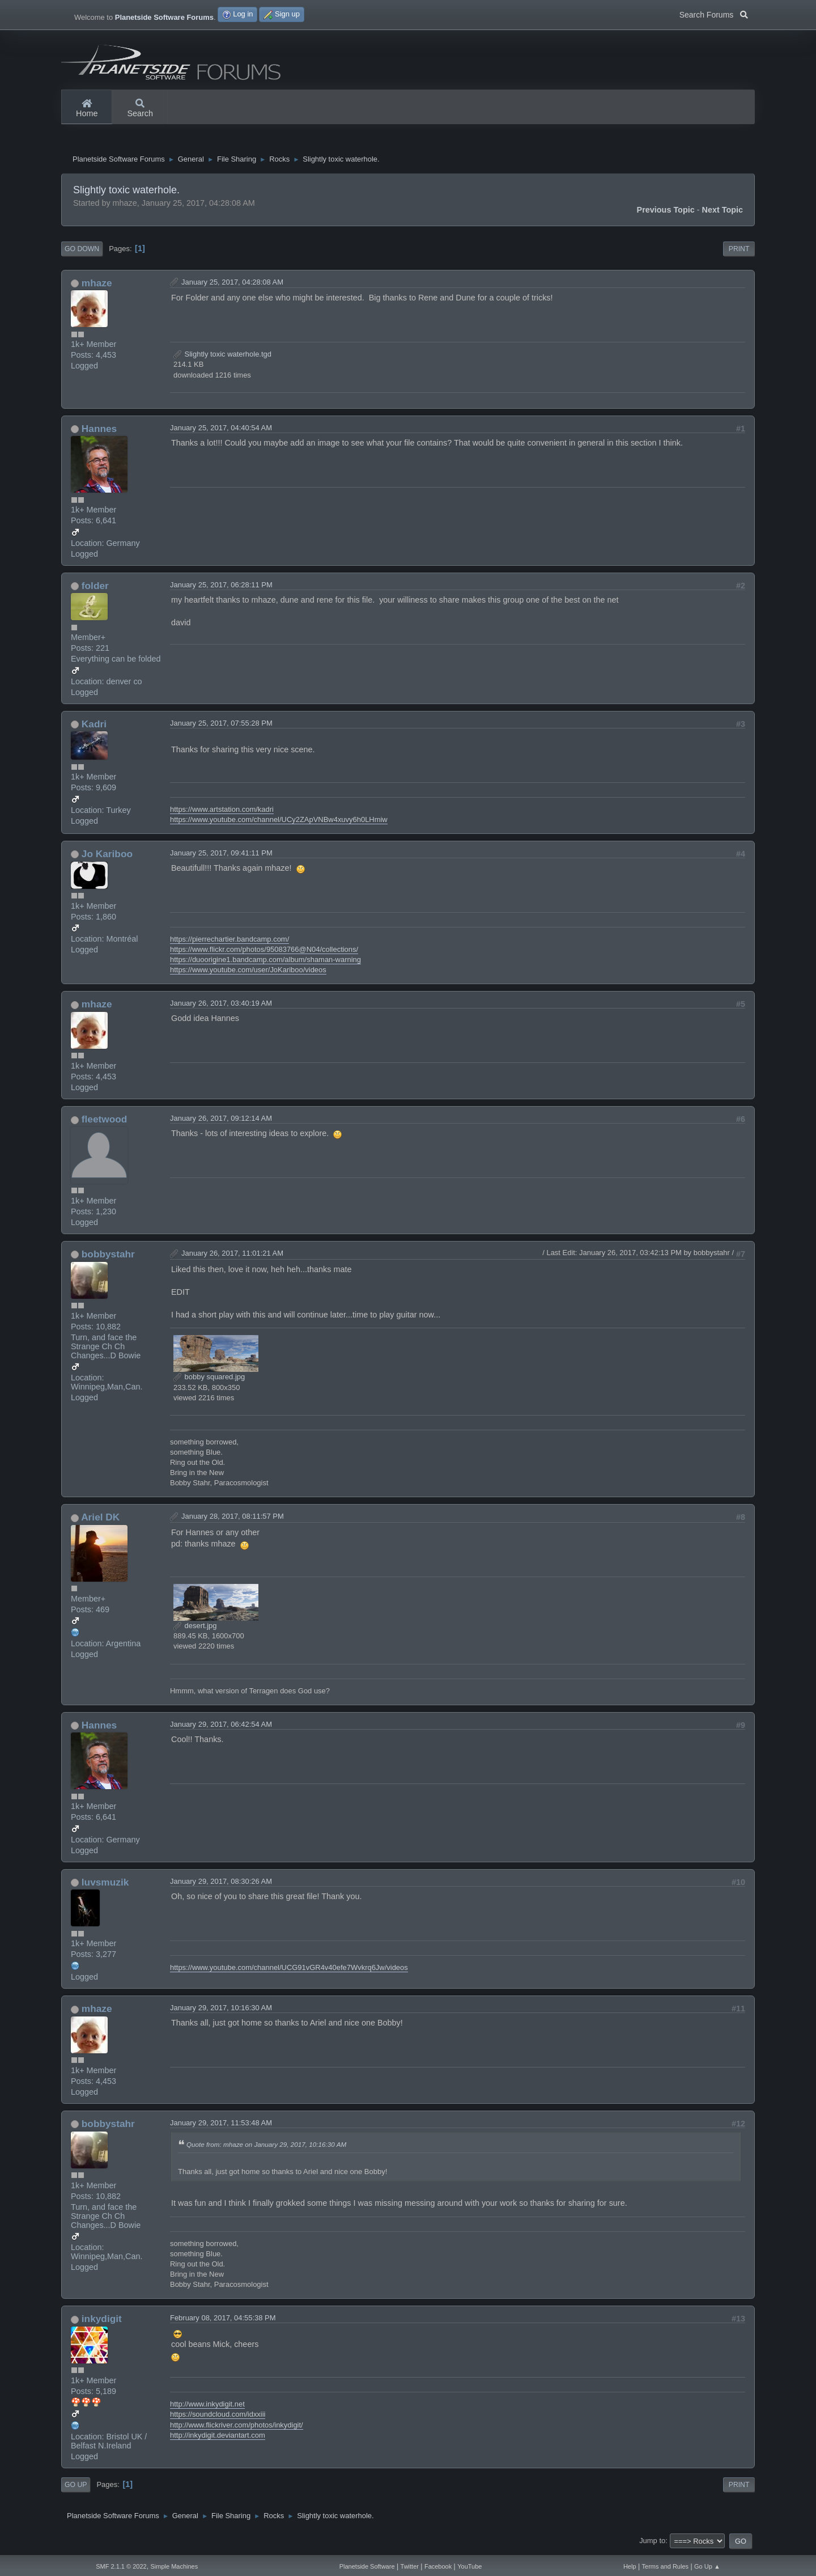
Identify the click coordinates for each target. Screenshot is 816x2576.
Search (140, 109)
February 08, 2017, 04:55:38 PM (223, 2320)
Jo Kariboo (107, 856)
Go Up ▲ (707, 2566)
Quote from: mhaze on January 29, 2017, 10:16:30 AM (266, 2147)
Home (86, 109)
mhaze (97, 285)
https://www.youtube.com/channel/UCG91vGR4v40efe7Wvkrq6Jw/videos (289, 1970)
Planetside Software (367, 2566)
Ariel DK (100, 1520)
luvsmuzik (105, 1885)
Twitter (410, 2566)
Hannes (99, 431)
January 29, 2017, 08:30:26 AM (221, 1884)
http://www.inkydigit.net (207, 2407)
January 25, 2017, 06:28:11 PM (221, 587)
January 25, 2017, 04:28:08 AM (232, 285)
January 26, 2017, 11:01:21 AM (232, 1256)
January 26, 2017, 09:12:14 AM (221, 1121)
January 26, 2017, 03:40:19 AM (221, 1006)
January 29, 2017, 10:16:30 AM (221, 2010)
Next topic (722, 212)
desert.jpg (194, 1628)
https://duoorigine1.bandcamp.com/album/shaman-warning (265, 962)
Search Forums (713, 13)
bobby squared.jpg (209, 1379)
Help (629, 2566)
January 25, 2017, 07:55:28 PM (221, 726)
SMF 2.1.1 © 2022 (121, 2566)
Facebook (438, 2566)
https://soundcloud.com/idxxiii (217, 2417)
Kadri (94, 726)
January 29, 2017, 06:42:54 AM (221, 1727)
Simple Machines (174, 2566)
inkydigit (102, 2321)
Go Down (82, 252)
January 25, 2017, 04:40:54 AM (221, 430)
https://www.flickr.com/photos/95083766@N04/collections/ (264, 952)
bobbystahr (108, 1256)
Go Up (76, 2488)
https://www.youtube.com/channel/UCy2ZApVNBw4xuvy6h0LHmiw (279, 822)
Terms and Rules (665, 2566)
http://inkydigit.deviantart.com (217, 2438)
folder (95, 588)
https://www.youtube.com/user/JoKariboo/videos (248, 972)
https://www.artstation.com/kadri (222, 812)
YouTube (469, 2566)
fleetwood (105, 1122)
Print (739, 252)
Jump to (652, 2543)
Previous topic (666, 212)
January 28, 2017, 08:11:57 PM (232, 1519)
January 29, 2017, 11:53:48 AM (221, 2125)
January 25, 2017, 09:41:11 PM (221, 855)
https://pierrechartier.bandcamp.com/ (229, 942)
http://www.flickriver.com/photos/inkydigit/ (236, 2428)
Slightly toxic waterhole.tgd (222, 357)
